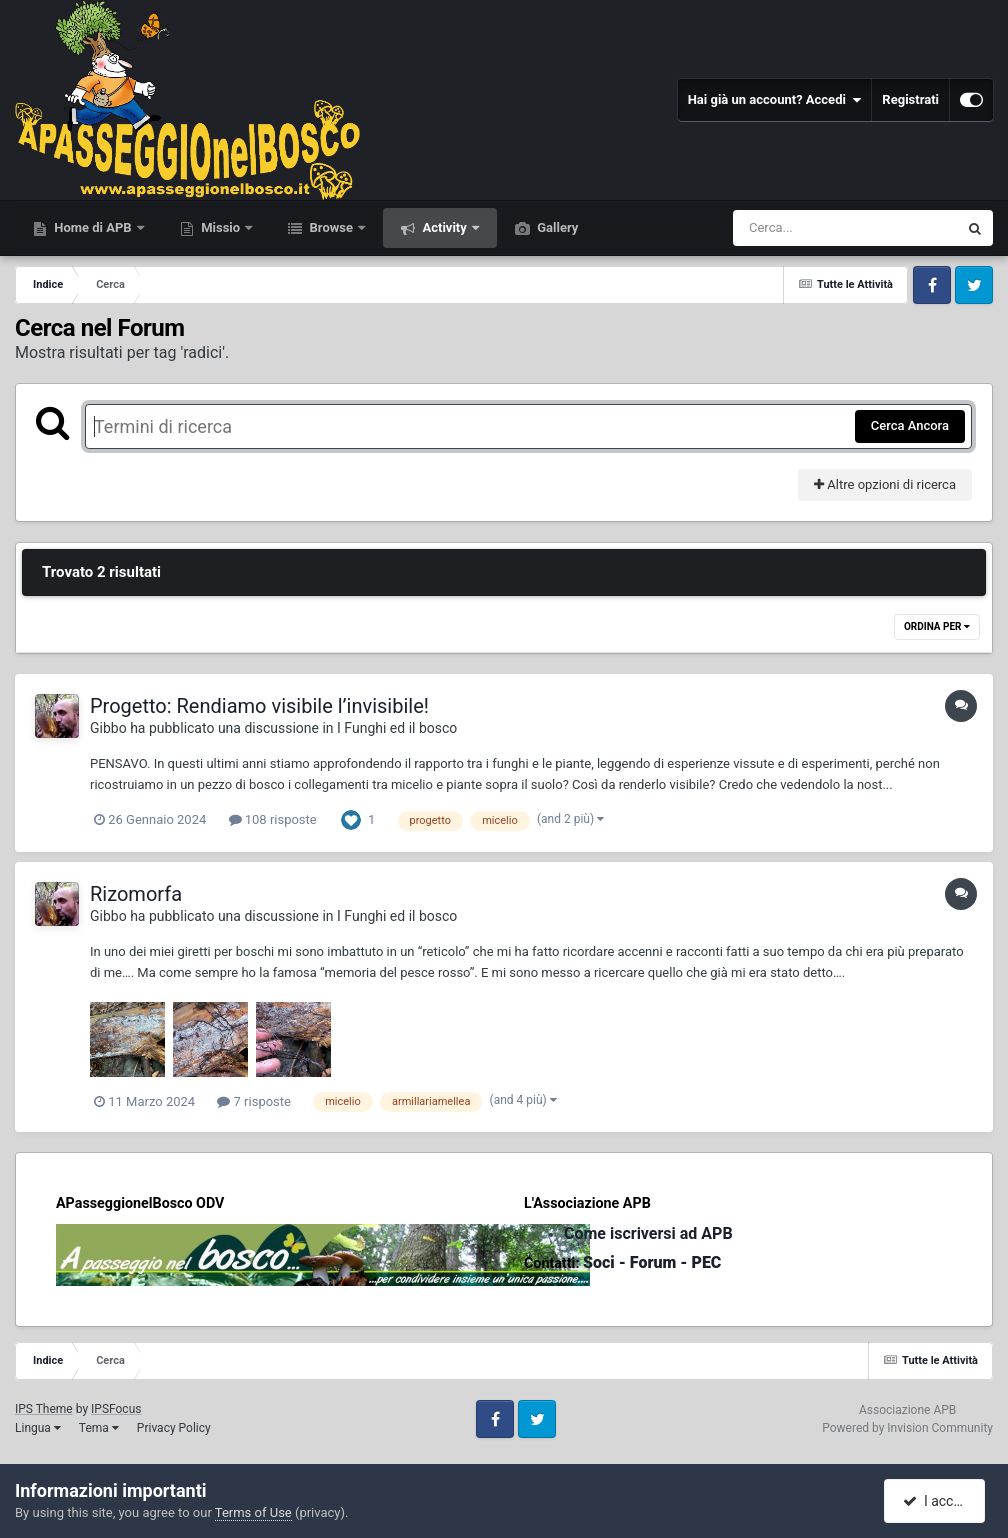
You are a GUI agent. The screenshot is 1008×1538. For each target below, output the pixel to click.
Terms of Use (253, 1512)
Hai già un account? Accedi (775, 100)
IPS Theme (44, 1409)
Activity (444, 227)
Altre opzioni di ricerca (885, 484)
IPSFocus (116, 1409)
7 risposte (254, 1101)
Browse (331, 227)
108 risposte (273, 819)
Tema (99, 1428)
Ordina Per (937, 626)
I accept (936, 1501)
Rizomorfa (136, 894)
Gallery (556, 227)
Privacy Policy (174, 1428)
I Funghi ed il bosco (397, 728)
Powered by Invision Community (907, 1428)
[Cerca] (802, 228)
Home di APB (93, 227)
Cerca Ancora (910, 425)
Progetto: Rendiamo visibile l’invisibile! (259, 706)
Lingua (38, 1428)
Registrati (910, 99)
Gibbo (108, 728)
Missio (220, 227)
